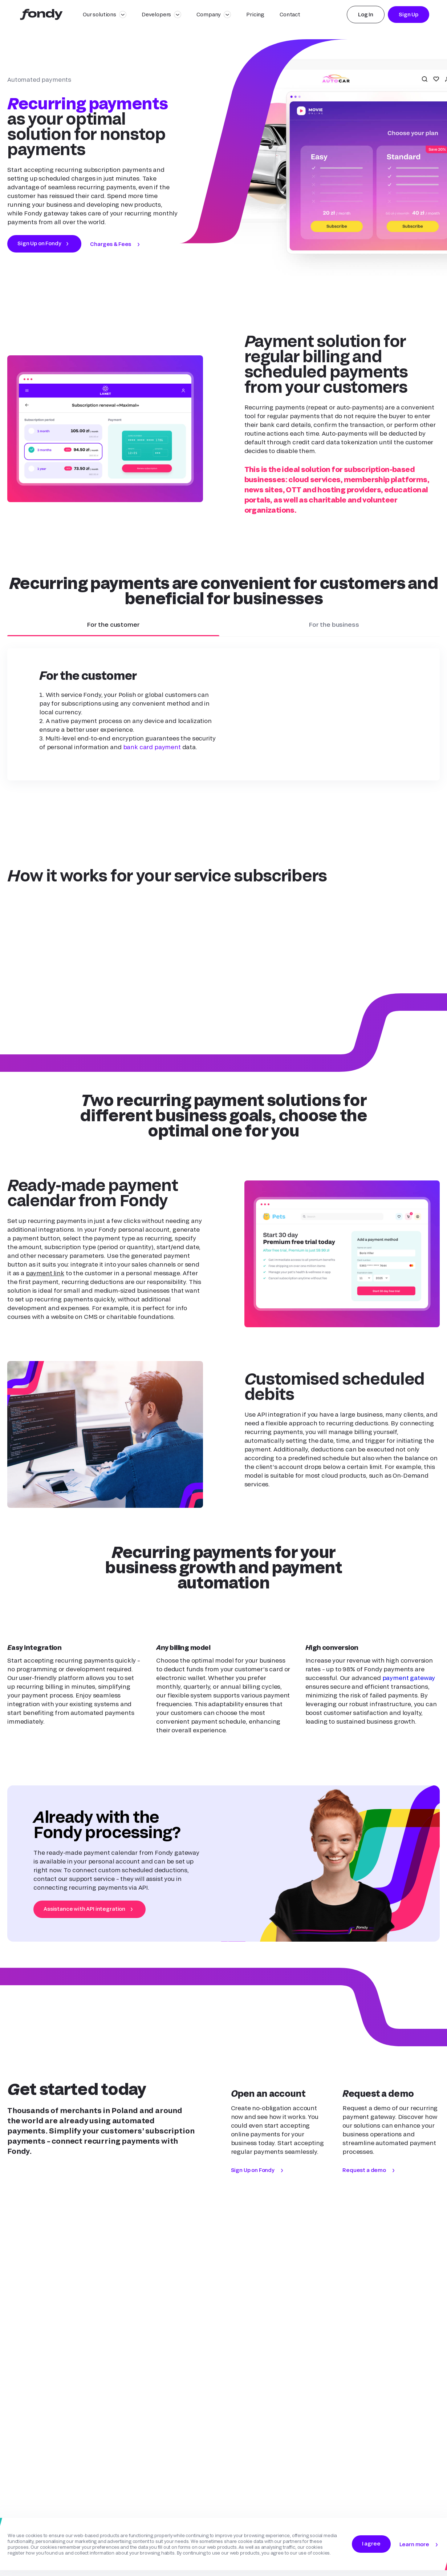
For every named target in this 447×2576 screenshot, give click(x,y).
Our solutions (99, 14)
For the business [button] (334, 628)
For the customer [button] (113, 628)
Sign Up (408, 14)
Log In (365, 14)
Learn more (414, 2544)
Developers (156, 14)
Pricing (255, 14)
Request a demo (364, 2170)
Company (208, 14)
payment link (45, 1272)
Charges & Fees (110, 244)
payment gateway (408, 1677)
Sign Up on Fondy (39, 243)
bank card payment (152, 746)
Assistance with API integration (84, 1909)
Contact (290, 14)
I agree (371, 2543)
